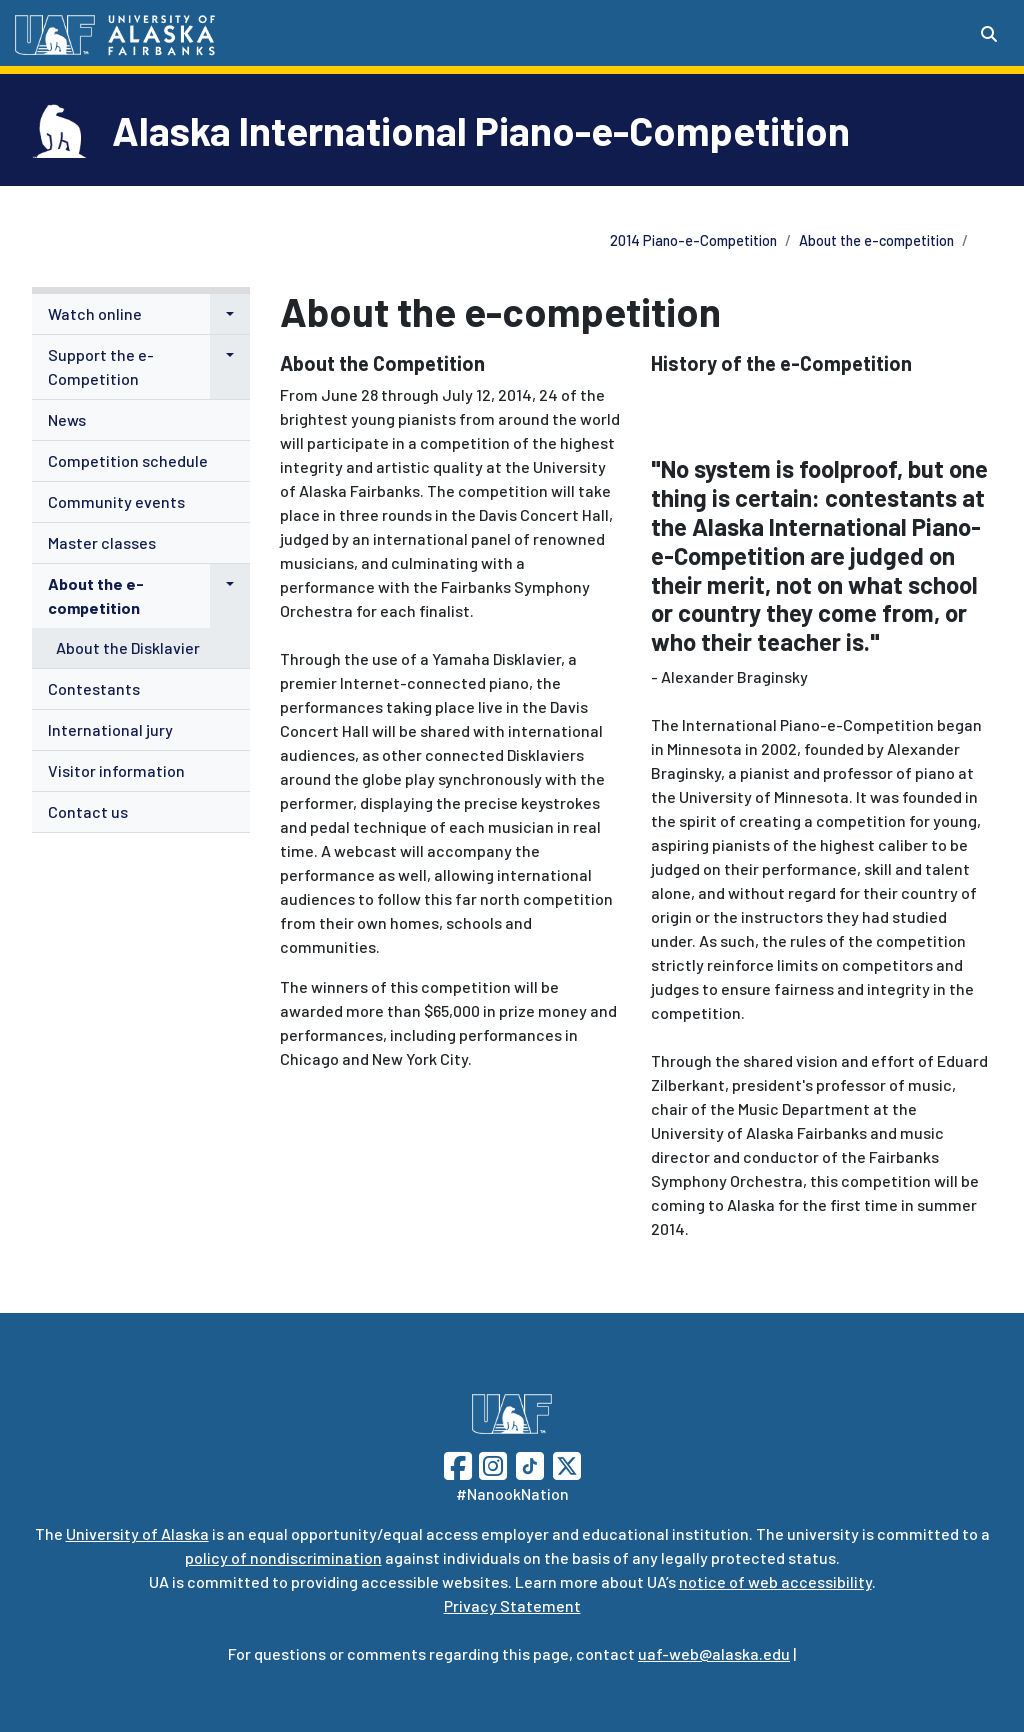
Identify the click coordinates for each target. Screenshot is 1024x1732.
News (67, 419)
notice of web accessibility (775, 1581)
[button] (230, 314)
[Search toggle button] (989, 34)
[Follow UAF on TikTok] (530, 1463)
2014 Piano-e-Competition (693, 240)
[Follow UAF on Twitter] (567, 1463)
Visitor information (116, 770)
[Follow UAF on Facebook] (458, 1463)
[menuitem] (141, 314)
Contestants (94, 688)
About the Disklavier (128, 647)
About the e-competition (876, 240)
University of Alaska (137, 1533)
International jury (110, 729)
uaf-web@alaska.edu (714, 1653)
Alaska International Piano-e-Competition (481, 130)
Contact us (88, 811)
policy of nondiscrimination (283, 1557)
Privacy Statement (512, 1605)
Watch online (95, 313)
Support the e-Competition (101, 366)
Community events (116, 501)
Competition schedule (128, 460)
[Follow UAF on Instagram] (491, 1463)
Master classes (102, 542)
